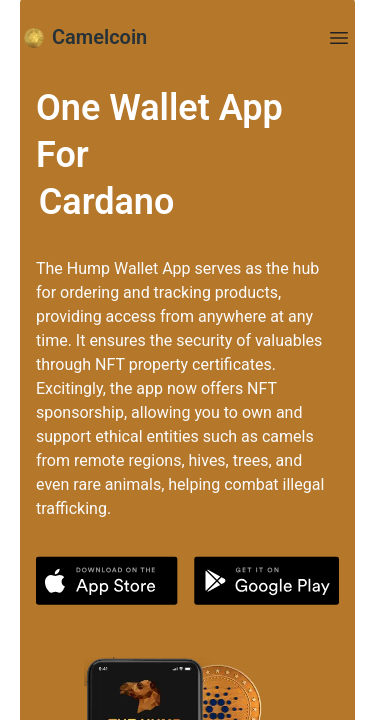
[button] (107, 581)
